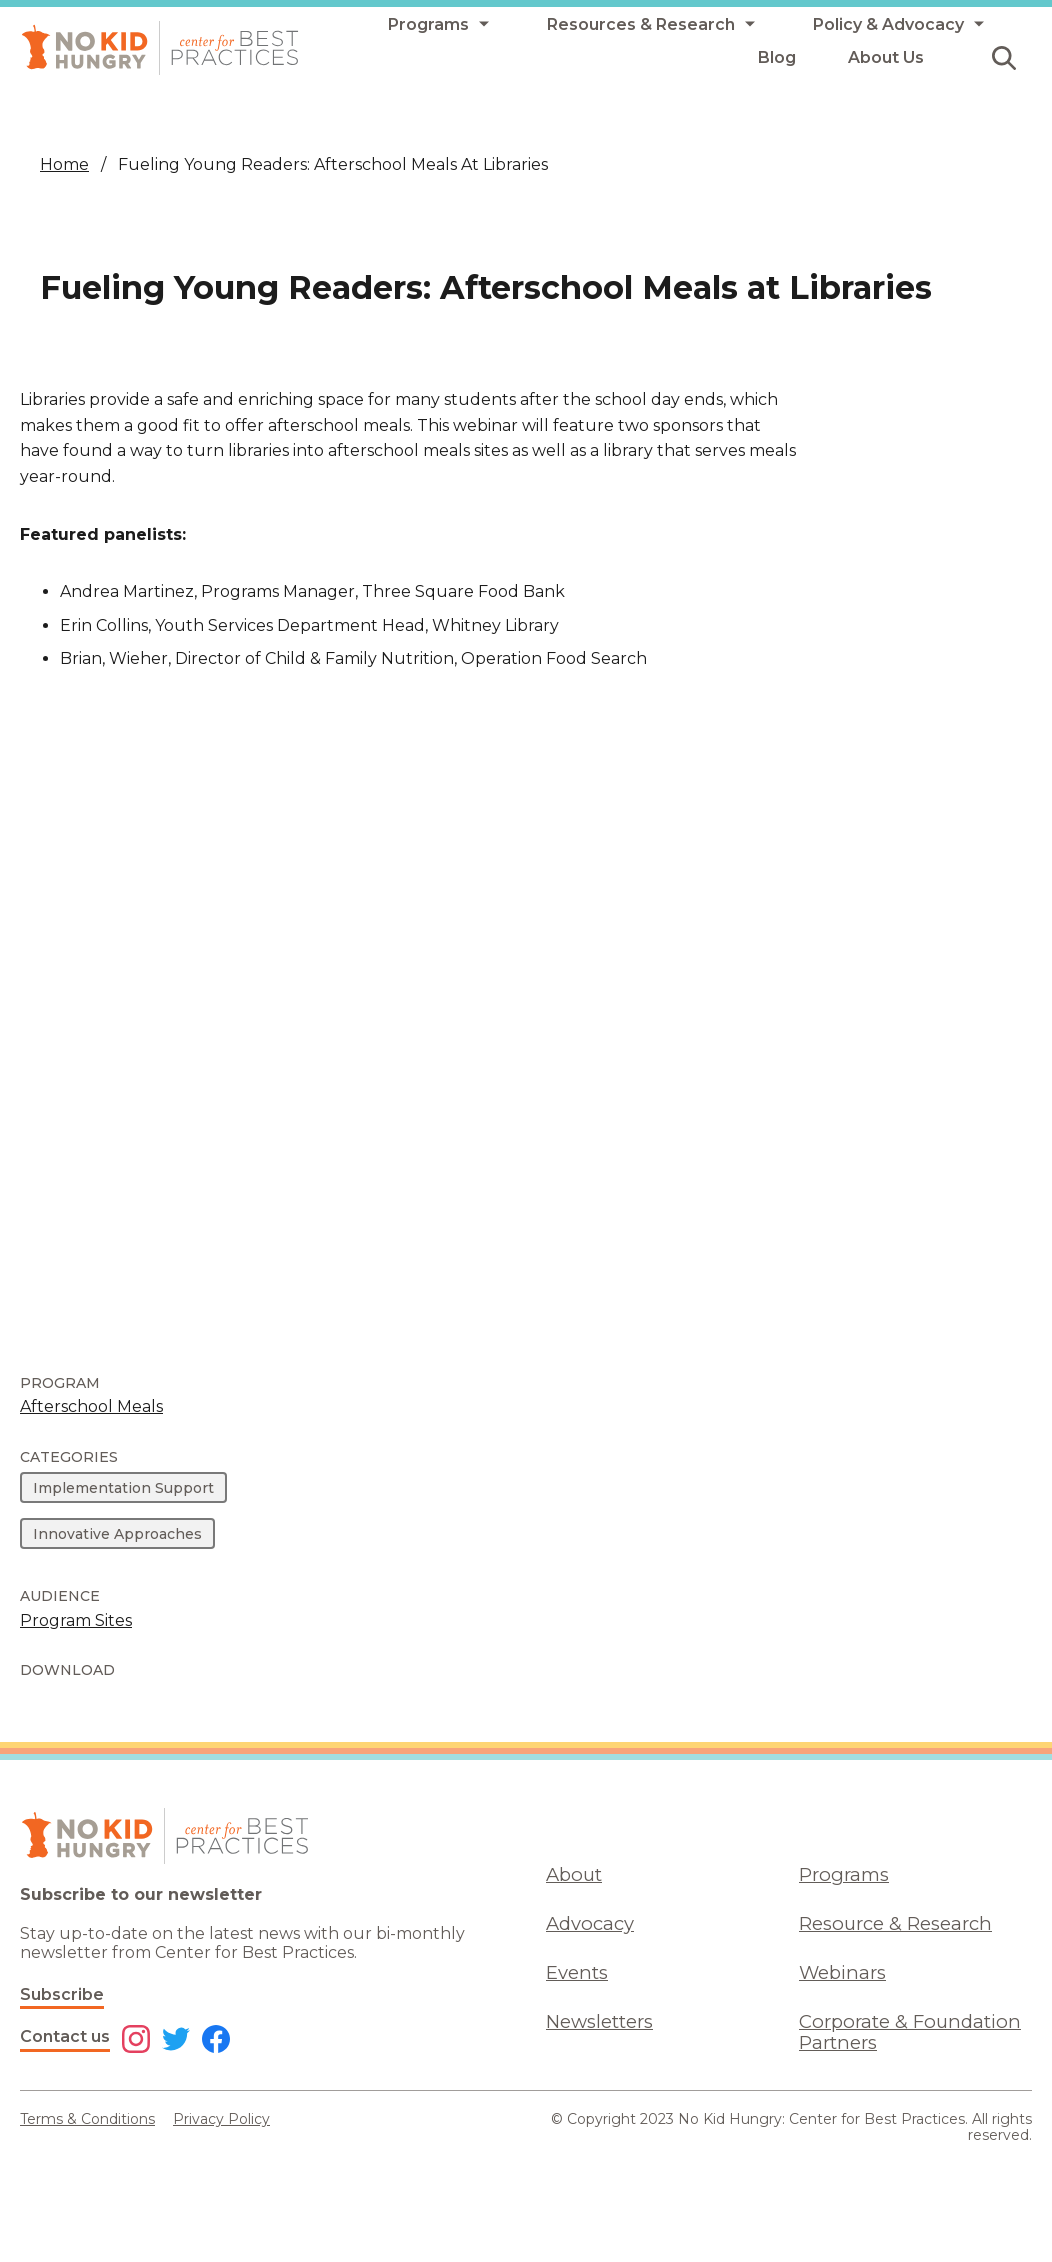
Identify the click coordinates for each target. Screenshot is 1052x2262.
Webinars (842, 1972)
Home (64, 164)
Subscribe (62, 1994)
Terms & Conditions (87, 2119)
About (574, 1874)
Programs (844, 1874)
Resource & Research (895, 1923)
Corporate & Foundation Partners (910, 2032)
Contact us (65, 2036)
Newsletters (599, 2021)
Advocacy (590, 1923)
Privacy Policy (221, 2119)
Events (577, 1972)
